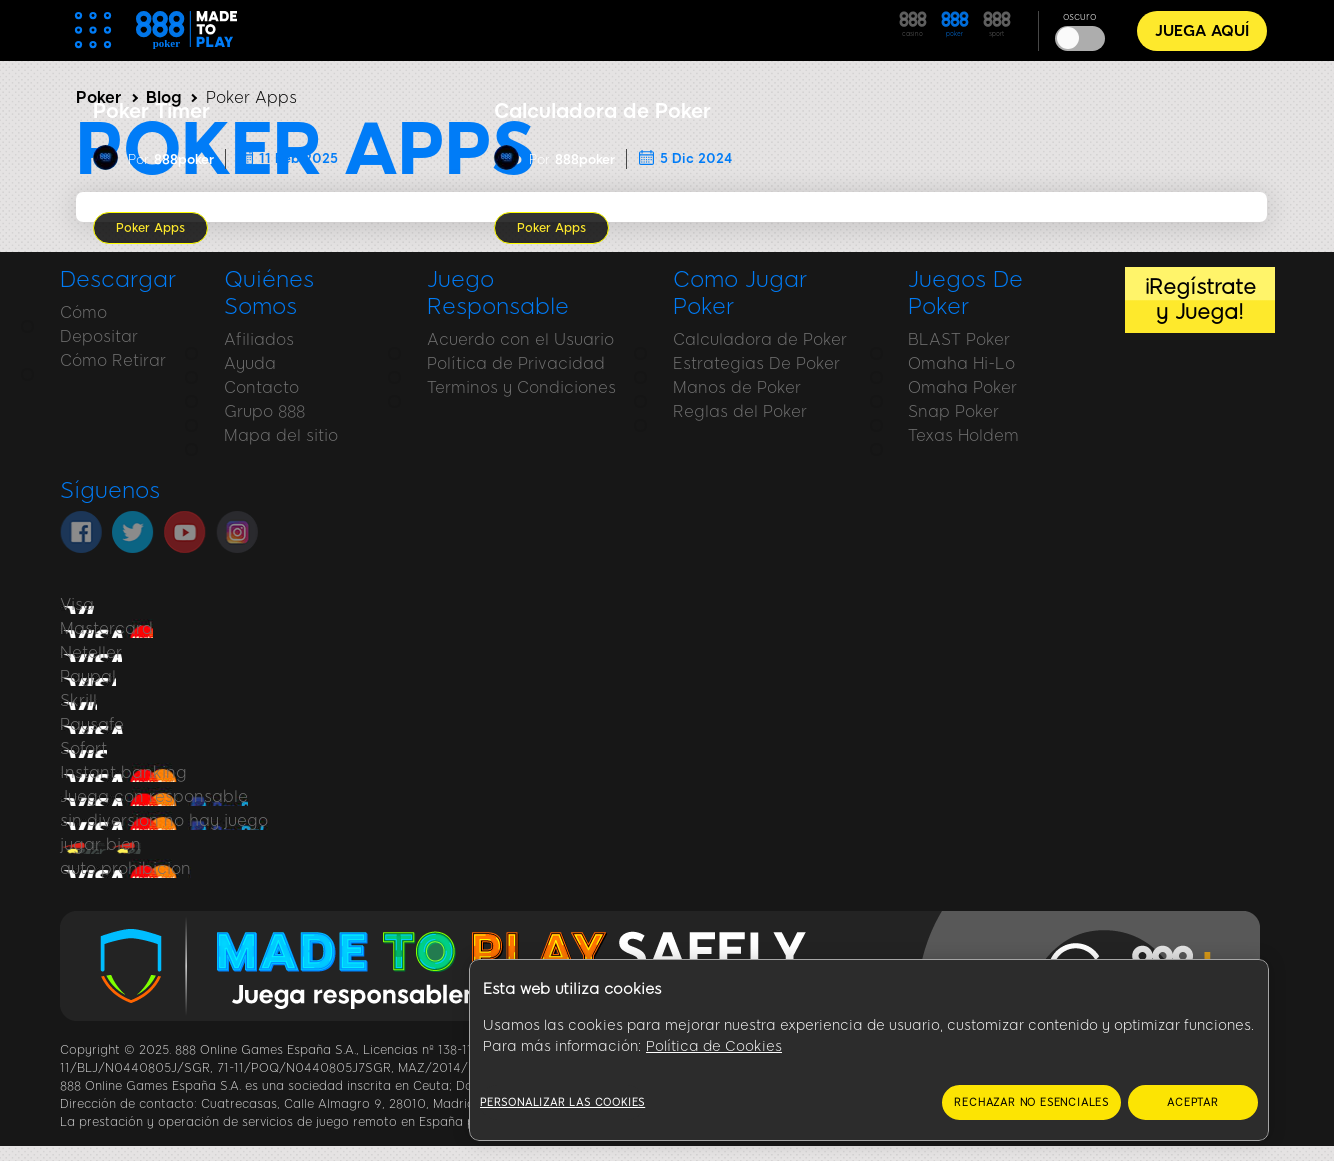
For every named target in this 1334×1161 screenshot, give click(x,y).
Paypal (88, 676)
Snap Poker (953, 411)
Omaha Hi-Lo (961, 363)
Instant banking (123, 772)
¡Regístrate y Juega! (1200, 299)
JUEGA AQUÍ (1202, 31)
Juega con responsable (154, 796)
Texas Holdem (963, 435)
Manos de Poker (737, 387)
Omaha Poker (962, 387)
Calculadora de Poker (760, 339)
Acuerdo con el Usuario (520, 339)
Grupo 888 (264, 411)
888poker (184, 159)
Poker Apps (150, 228)
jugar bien (100, 844)
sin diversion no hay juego (164, 820)
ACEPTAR (1193, 1102)
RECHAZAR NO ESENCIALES (1031, 1102)
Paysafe (92, 724)
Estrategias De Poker (756, 363)
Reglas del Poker (740, 411)
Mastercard (106, 628)
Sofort (83, 748)
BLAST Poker (959, 339)
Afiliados (259, 339)
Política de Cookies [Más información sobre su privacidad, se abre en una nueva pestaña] (714, 1046)
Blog (163, 97)
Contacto (261, 387)
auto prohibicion (125, 868)
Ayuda (250, 363)
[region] (869, 1050)
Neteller (91, 652)
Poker (99, 97)
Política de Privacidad (516, 363)
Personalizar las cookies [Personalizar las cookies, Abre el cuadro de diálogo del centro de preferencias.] (562, 1102)
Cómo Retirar (113, 360)
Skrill (78, 700)
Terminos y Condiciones (521, 387)
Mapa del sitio (281, 435)
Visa (77, 604)
